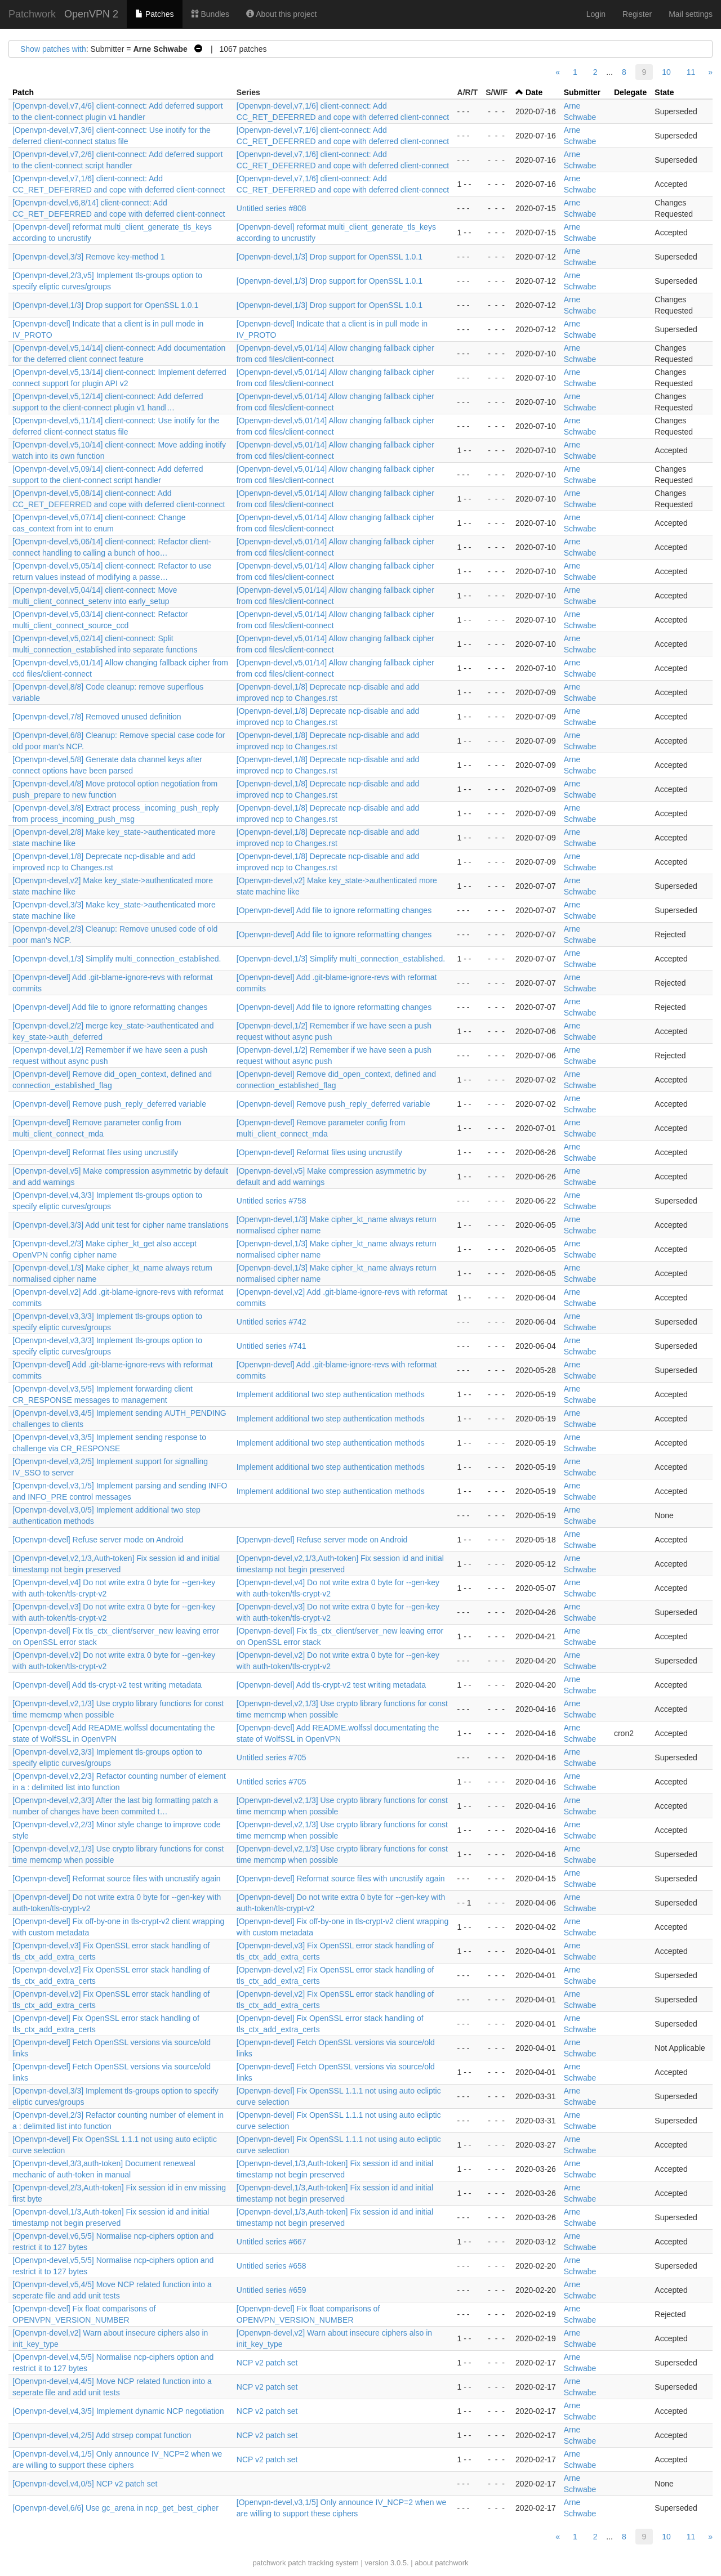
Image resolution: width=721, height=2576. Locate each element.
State (664, 92)
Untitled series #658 (271, 2265)
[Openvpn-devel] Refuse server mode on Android (98, 1539)
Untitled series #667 (271, 2241)
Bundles (210, 14)
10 (666, 72)
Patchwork (32, 14)
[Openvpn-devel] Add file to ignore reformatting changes (334, 910)
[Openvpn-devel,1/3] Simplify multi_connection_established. (116, 958)
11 (691, 72)
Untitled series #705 (271, 1757)
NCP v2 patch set (267, 2362)
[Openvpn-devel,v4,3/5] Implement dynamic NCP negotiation (118, 2411)
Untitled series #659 (271, 2290)
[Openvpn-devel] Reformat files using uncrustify (95, 1152)
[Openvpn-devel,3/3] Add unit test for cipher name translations (120, 1224)
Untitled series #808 (271, 208)
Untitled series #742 (271, 1321)
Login (596, 14)
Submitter (582, 92)
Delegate (630, 92)
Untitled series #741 (271, 1345)
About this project (281, 14)
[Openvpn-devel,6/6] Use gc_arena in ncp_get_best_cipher (115, 2507)
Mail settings (691, 14)
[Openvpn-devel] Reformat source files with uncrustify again (116, 1878)
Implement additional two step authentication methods (331, 1394)
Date (534, 92)
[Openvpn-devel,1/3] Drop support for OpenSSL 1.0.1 (329, 256)
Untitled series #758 (271, 1200)
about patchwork (441, 2563)
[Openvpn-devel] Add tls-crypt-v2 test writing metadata (107, 1684)
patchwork (269, 2563)
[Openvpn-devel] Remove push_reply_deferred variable (109, 1103)
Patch (23, 92)
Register (637, 14)
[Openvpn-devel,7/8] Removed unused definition (96, 716)
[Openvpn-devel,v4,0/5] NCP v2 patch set (84, 2483)
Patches (154, 14)
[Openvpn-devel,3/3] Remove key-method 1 (88, 256)
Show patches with (53, 48)
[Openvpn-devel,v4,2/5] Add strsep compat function (102, 2435)
